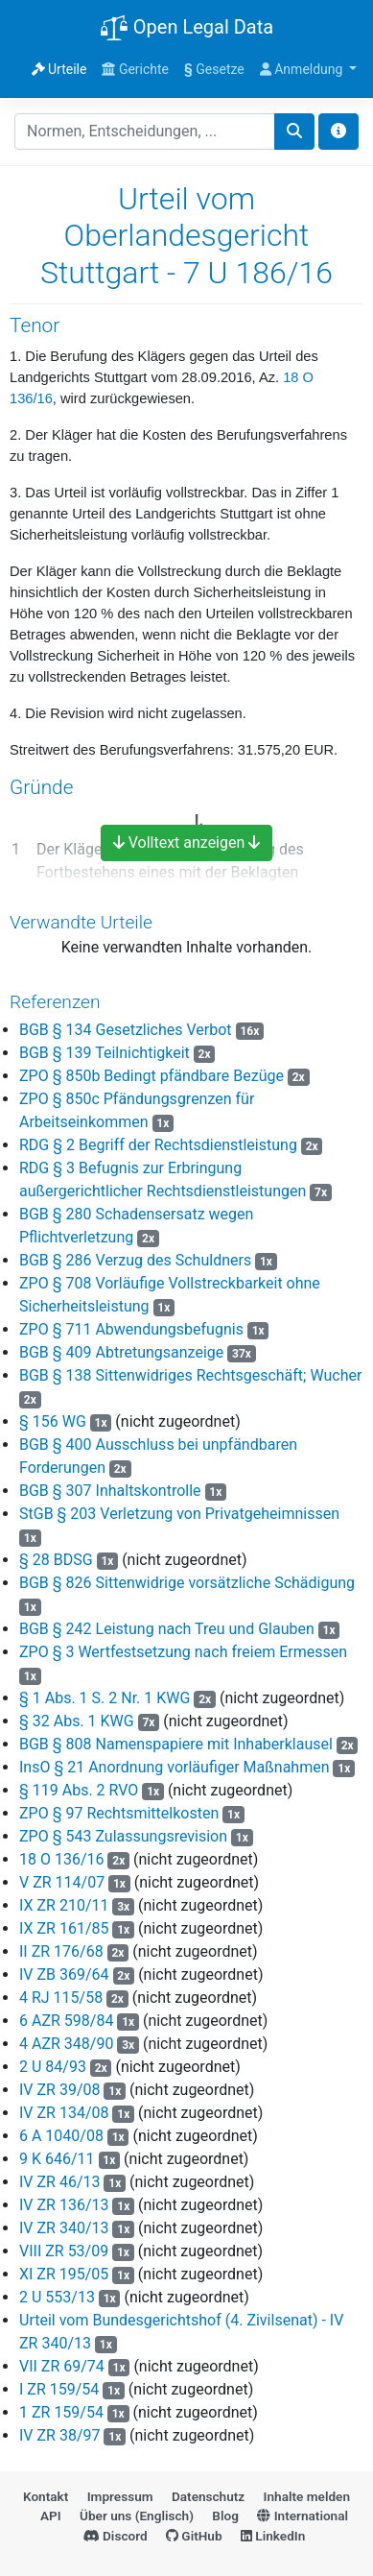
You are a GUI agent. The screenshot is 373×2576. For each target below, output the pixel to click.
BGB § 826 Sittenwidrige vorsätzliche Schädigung (187, 1583)
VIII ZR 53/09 (63, 2251)
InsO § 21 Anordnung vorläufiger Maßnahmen (174, 1767)
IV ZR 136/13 (63, 2205)
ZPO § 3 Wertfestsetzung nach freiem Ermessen (183, 1652)
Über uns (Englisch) (137, 2515)
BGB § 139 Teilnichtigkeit (104, 1053)
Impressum (120, 2496)
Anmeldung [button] (303, 69)
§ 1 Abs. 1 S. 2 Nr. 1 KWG (104, 1698)
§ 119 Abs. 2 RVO (78, 1790)
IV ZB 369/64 (64, 1974)
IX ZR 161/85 (63, 1928)
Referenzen (55, 1002)
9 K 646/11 (57, 2159)
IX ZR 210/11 (63, 1905)
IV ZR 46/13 (60, 2182)
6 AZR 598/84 (66, 2020)
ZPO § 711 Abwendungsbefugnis (131, 1329)
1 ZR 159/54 (61, 2412)
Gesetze (214, 69)
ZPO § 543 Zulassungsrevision (123, 1836)
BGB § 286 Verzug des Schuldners (135, 1260)
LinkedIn (273, 2535)
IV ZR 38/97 (60, 2435)
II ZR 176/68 (61, 1951)
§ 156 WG (52, 1421)
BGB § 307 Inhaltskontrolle (110, 1490)
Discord (115, 2535)
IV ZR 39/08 (60, 2090)
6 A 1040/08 (61, 2136)
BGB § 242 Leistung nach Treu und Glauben (167, 1629)
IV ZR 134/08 (63, 2113)
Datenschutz (208, 2496)
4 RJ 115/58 (61, 1997)
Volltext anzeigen (187, 842)
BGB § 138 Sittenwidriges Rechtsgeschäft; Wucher (190, 1375)
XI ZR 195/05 (63, 2274)
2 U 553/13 (57, 2297)
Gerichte (135, 69)
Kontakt (45, 2496)
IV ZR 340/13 (63, 2228)
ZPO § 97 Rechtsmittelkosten (119, 1813)
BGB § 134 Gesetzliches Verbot (125, 1030)
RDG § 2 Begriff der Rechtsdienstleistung (158, 1145)
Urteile (59, 69)
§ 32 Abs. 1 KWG (76, 1721)
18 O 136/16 (62, 1859)
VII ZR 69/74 (62, 2366)
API (50, 2515)
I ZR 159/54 (59, 2389)
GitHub (194, 2535)
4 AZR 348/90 (66, 2043)
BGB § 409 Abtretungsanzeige (121, 1352)
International (302, 2515)
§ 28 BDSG (56, 1560)
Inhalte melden (307, 2496)
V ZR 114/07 (62, 1882)
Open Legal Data (186, 28)
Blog (225, 2515)
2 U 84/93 (52, 2067)
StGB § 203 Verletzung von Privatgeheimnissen (179, 1514)
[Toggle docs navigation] (338, 131)
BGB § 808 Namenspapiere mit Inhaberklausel (176, 1744)
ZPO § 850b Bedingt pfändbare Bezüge (151, 1076)
